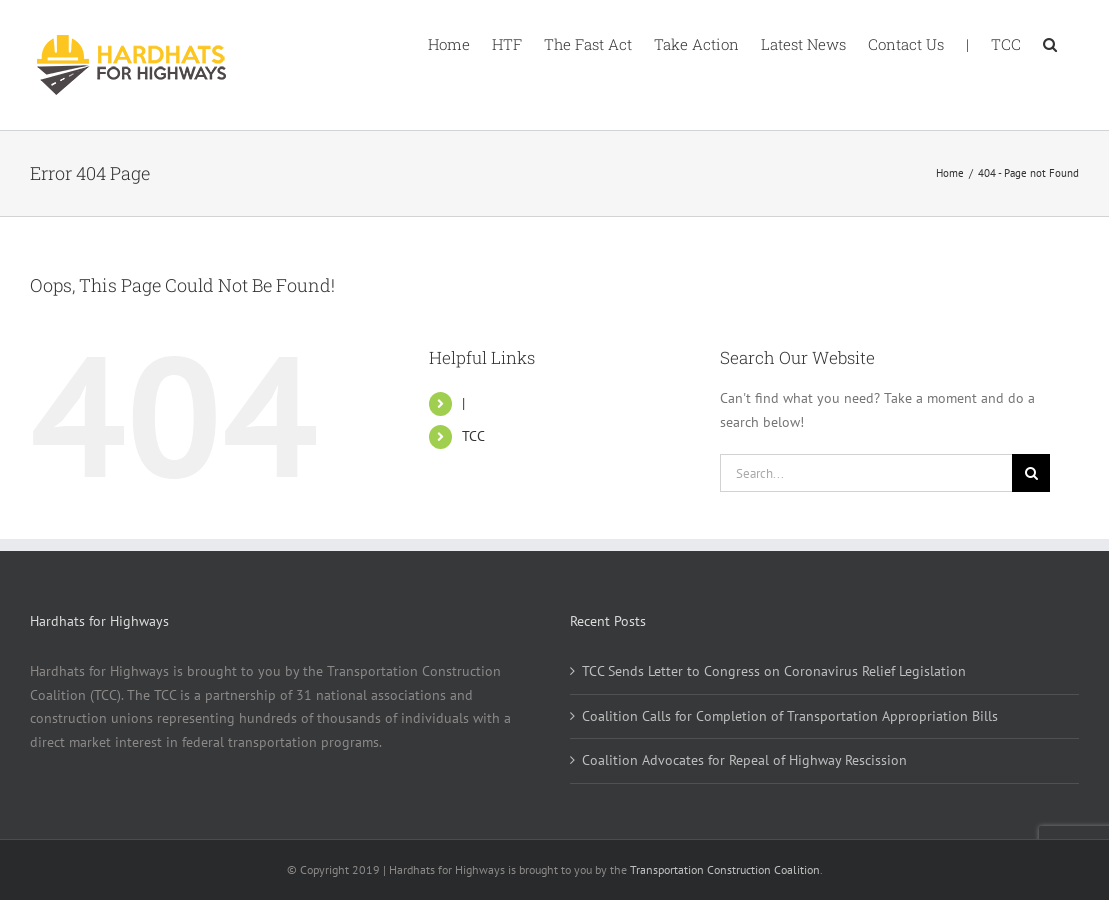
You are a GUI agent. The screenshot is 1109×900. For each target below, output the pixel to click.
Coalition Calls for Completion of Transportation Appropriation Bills (790, 716)
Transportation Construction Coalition (725, 869)
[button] (1050, 43)
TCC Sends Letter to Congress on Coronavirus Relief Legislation (774, 671)
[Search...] (866, 473)
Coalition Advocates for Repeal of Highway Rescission (744, 760)
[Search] (1031, 473)
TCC (473, 436)
